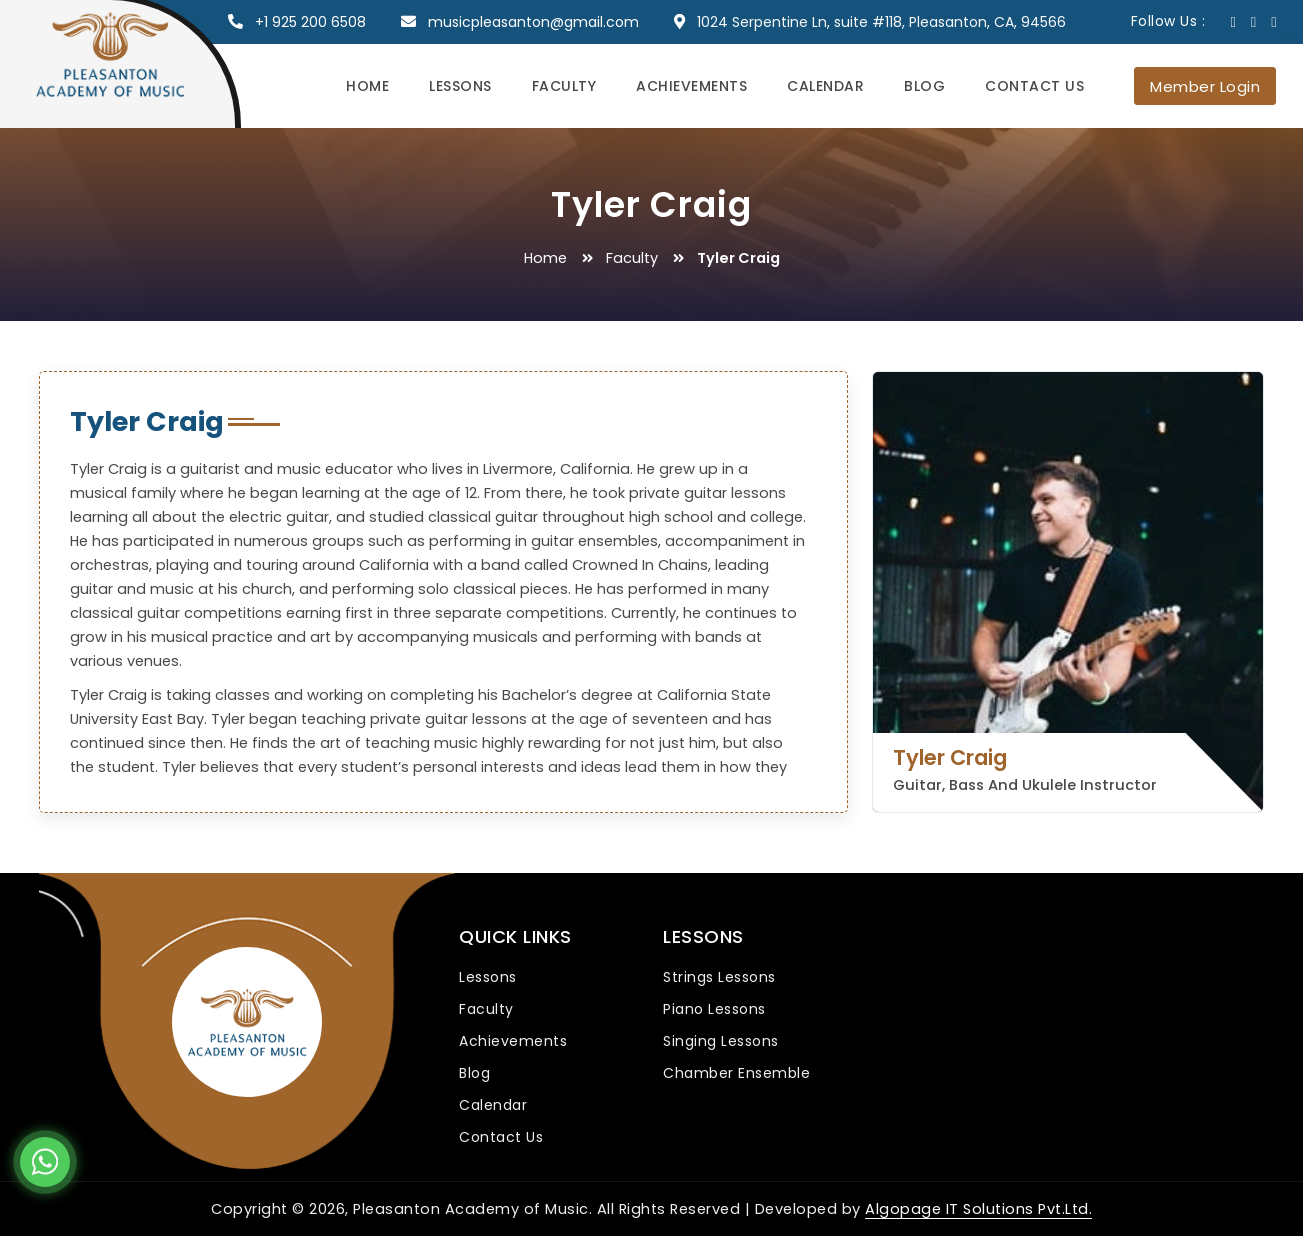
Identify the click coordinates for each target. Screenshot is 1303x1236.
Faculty (564, 86)
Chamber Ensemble (736, 1073)
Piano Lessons (714, 1009)
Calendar (825, 86)
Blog (924, 86)
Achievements (691, 86)
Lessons (460, 86)
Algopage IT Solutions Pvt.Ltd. (979, 1209)
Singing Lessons (721, 1041)
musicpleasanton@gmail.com (533, 22)
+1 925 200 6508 (310, 22)
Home (367, 86)
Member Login (1205, 86)
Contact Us (1034, 86)
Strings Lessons (719, 977)
